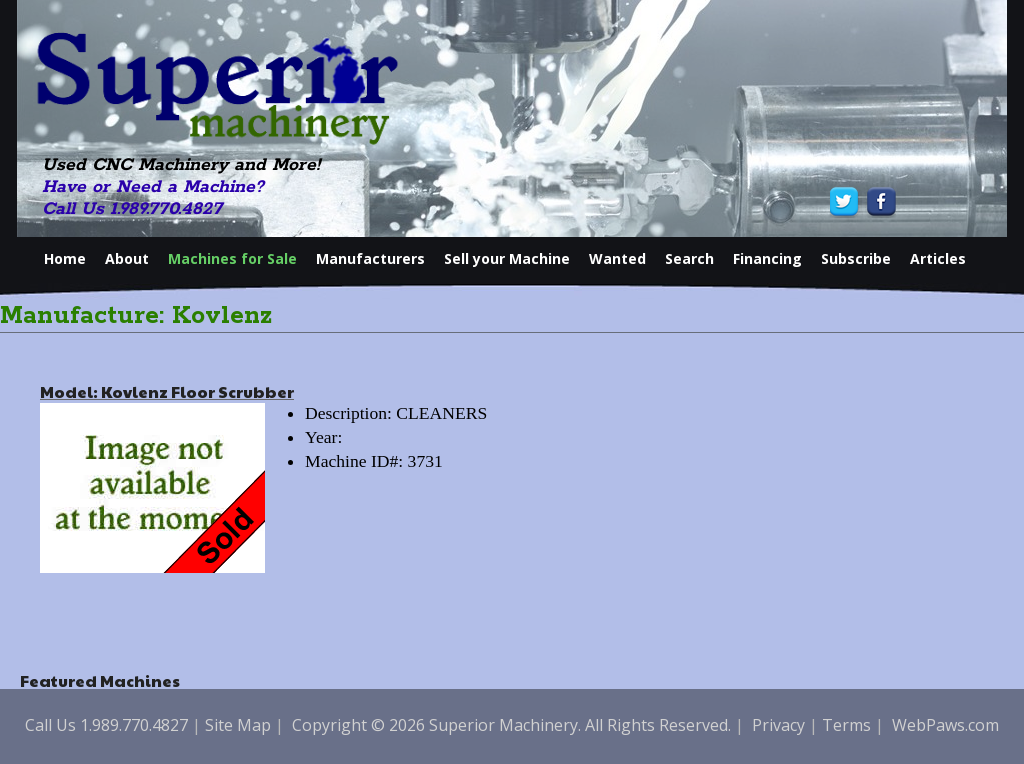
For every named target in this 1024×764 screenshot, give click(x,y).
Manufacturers (370, 258)
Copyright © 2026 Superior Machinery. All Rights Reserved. (511, 725)
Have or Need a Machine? (153, 187)
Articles (938, 258)
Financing (767, 258)
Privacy (778, 725)
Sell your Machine (507, 258)
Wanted (617, 258)
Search (689, 258)
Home (65, 258)
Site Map (238, 725)
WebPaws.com (945, 725)
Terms (846, 725)
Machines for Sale (232, 258)
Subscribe (856, 258)
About (127, 258)
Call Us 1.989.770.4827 (132, 209)
